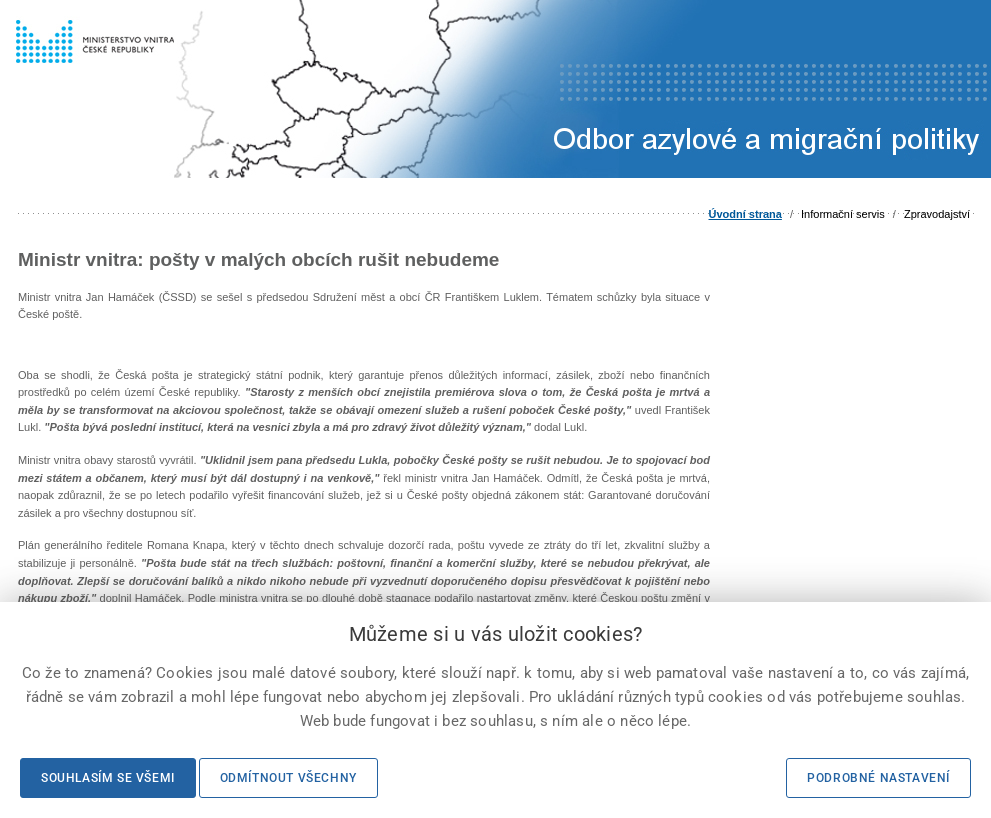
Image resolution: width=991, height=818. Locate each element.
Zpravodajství (937, 214)
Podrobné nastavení (878, 778)
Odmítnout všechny (288, 778)
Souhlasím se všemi (108, 778)
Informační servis (843, 214)
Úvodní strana (745, 214)
